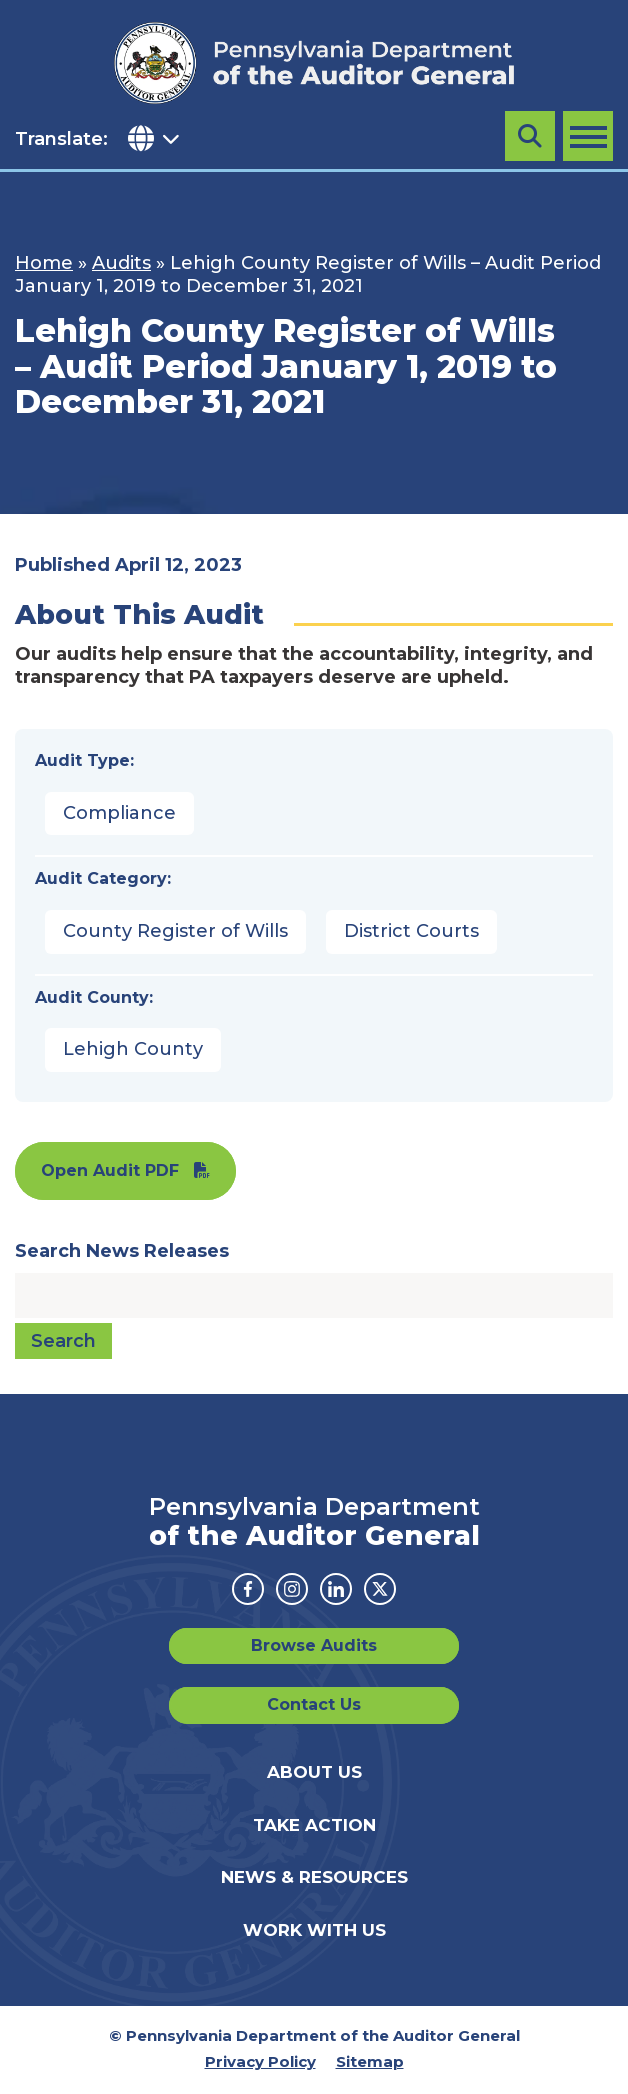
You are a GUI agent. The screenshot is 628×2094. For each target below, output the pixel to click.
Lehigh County (133, 1049)
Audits (121, 263)
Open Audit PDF (110, 1170)
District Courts (411, 931)
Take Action (314, 1825)
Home (44, 263)
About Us (314, 1772)
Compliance (119, 813)
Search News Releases (122, 1251)
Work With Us (314, 1930)
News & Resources (314, 1877)
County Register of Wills (175, 931)
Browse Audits (314, 1645)
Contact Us (314, 1704)
